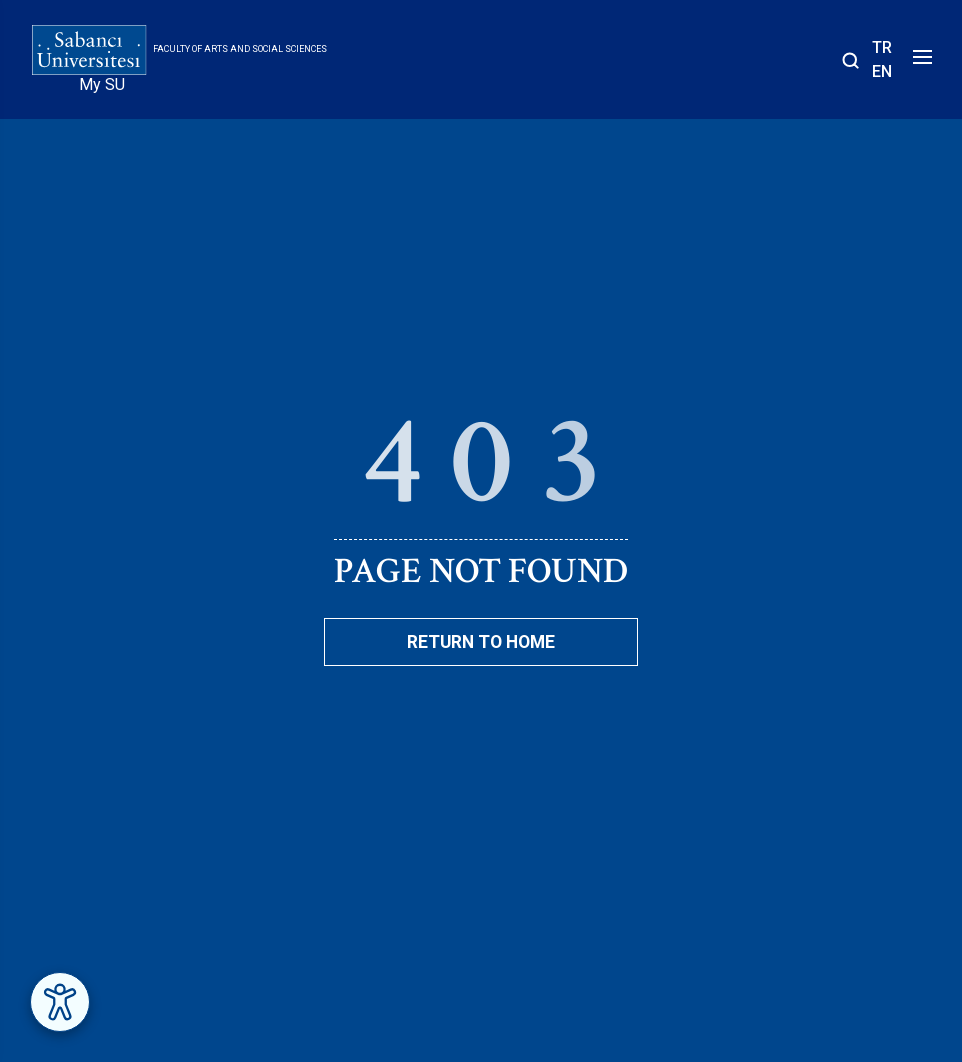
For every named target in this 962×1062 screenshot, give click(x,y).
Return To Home (481, 642)
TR (882, 47)
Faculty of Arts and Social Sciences (240, 49)
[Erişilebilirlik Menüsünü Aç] (60, 1002)
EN (882, 71)
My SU (102, 84)
